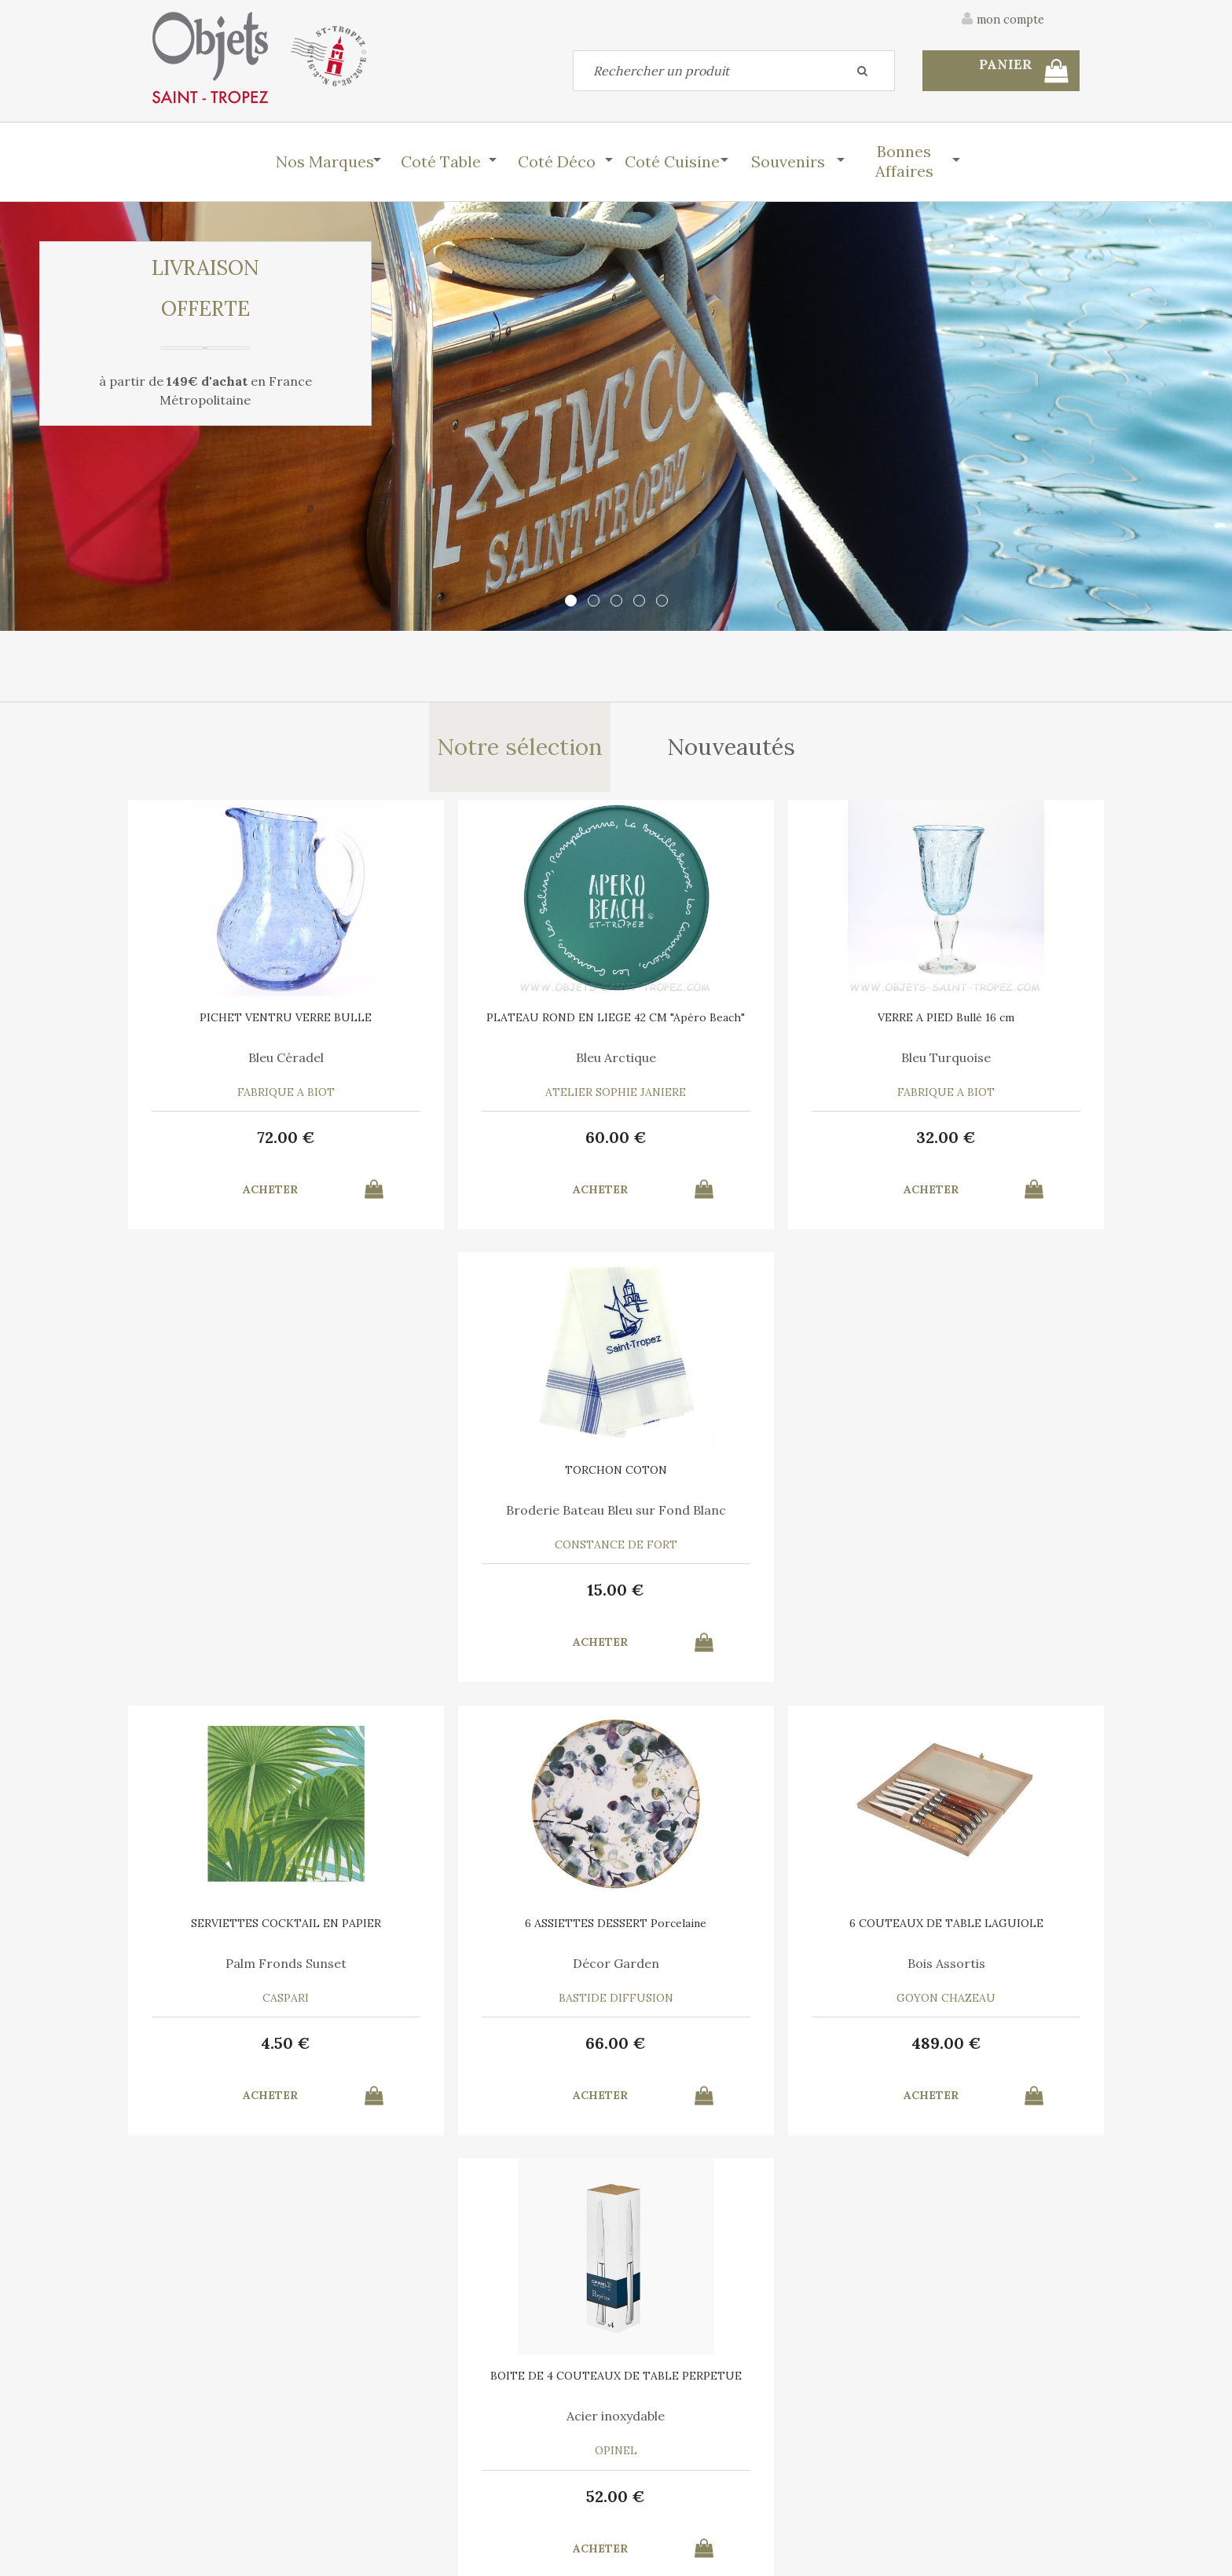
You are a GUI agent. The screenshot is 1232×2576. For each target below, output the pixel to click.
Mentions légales (1035, 2370)
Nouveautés (733, 749)
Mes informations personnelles (470, 2490)
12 (498, 2051)
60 (498, 1142)
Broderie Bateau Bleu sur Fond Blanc (969, 1068)
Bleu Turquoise (734, 1062)
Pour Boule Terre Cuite (498, 1971)
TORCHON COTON (969, 1022)
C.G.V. (937, 2370)
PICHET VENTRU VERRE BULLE (263, 1022)
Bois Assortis (734, 1516)
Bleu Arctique (498, 1062)
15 (970, 1142)
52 (969, 1597)
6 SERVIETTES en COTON (734, 1931)
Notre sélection (518, 749)
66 (498, 1597)
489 (734, 1597)
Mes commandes (195, 2490)
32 (734, 1142)
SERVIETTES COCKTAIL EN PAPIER (262, 1482)
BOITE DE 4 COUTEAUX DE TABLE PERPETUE (969, 1482)
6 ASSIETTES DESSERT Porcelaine (498, 1482)
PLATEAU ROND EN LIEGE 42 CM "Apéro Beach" (498, 1028)
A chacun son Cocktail (734, 1971)
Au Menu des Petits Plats (262, 1971)
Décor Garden (498, 1516)
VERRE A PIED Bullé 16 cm (734, 1022)
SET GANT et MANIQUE (262, 1931)
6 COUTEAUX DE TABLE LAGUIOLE (734, 1482)
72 (262, 1142)
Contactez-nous (194, 2453)
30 (733, 2051)
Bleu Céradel (262, 1062)
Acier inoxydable (970, 1516)
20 (263, 2051)
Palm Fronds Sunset (262, 1516)
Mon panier (418, 2453)
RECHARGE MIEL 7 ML (498, 1931)
